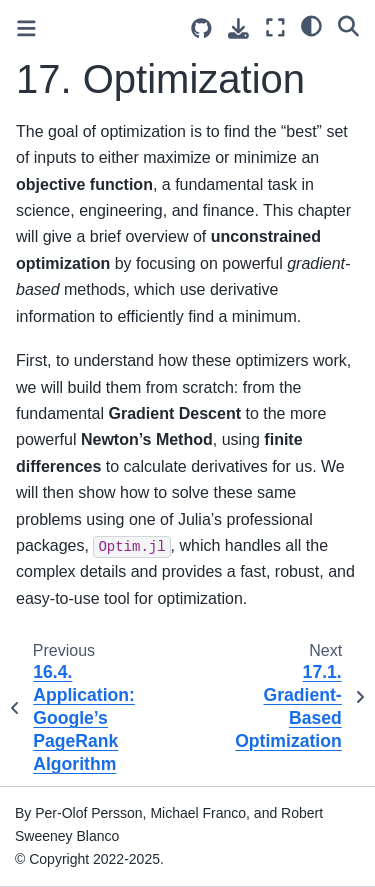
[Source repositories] (201, 28)
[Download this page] (238, 28)
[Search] (348, 25)
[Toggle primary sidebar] (26, 28)
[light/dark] (311, 25)
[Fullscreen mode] (275, 27)
